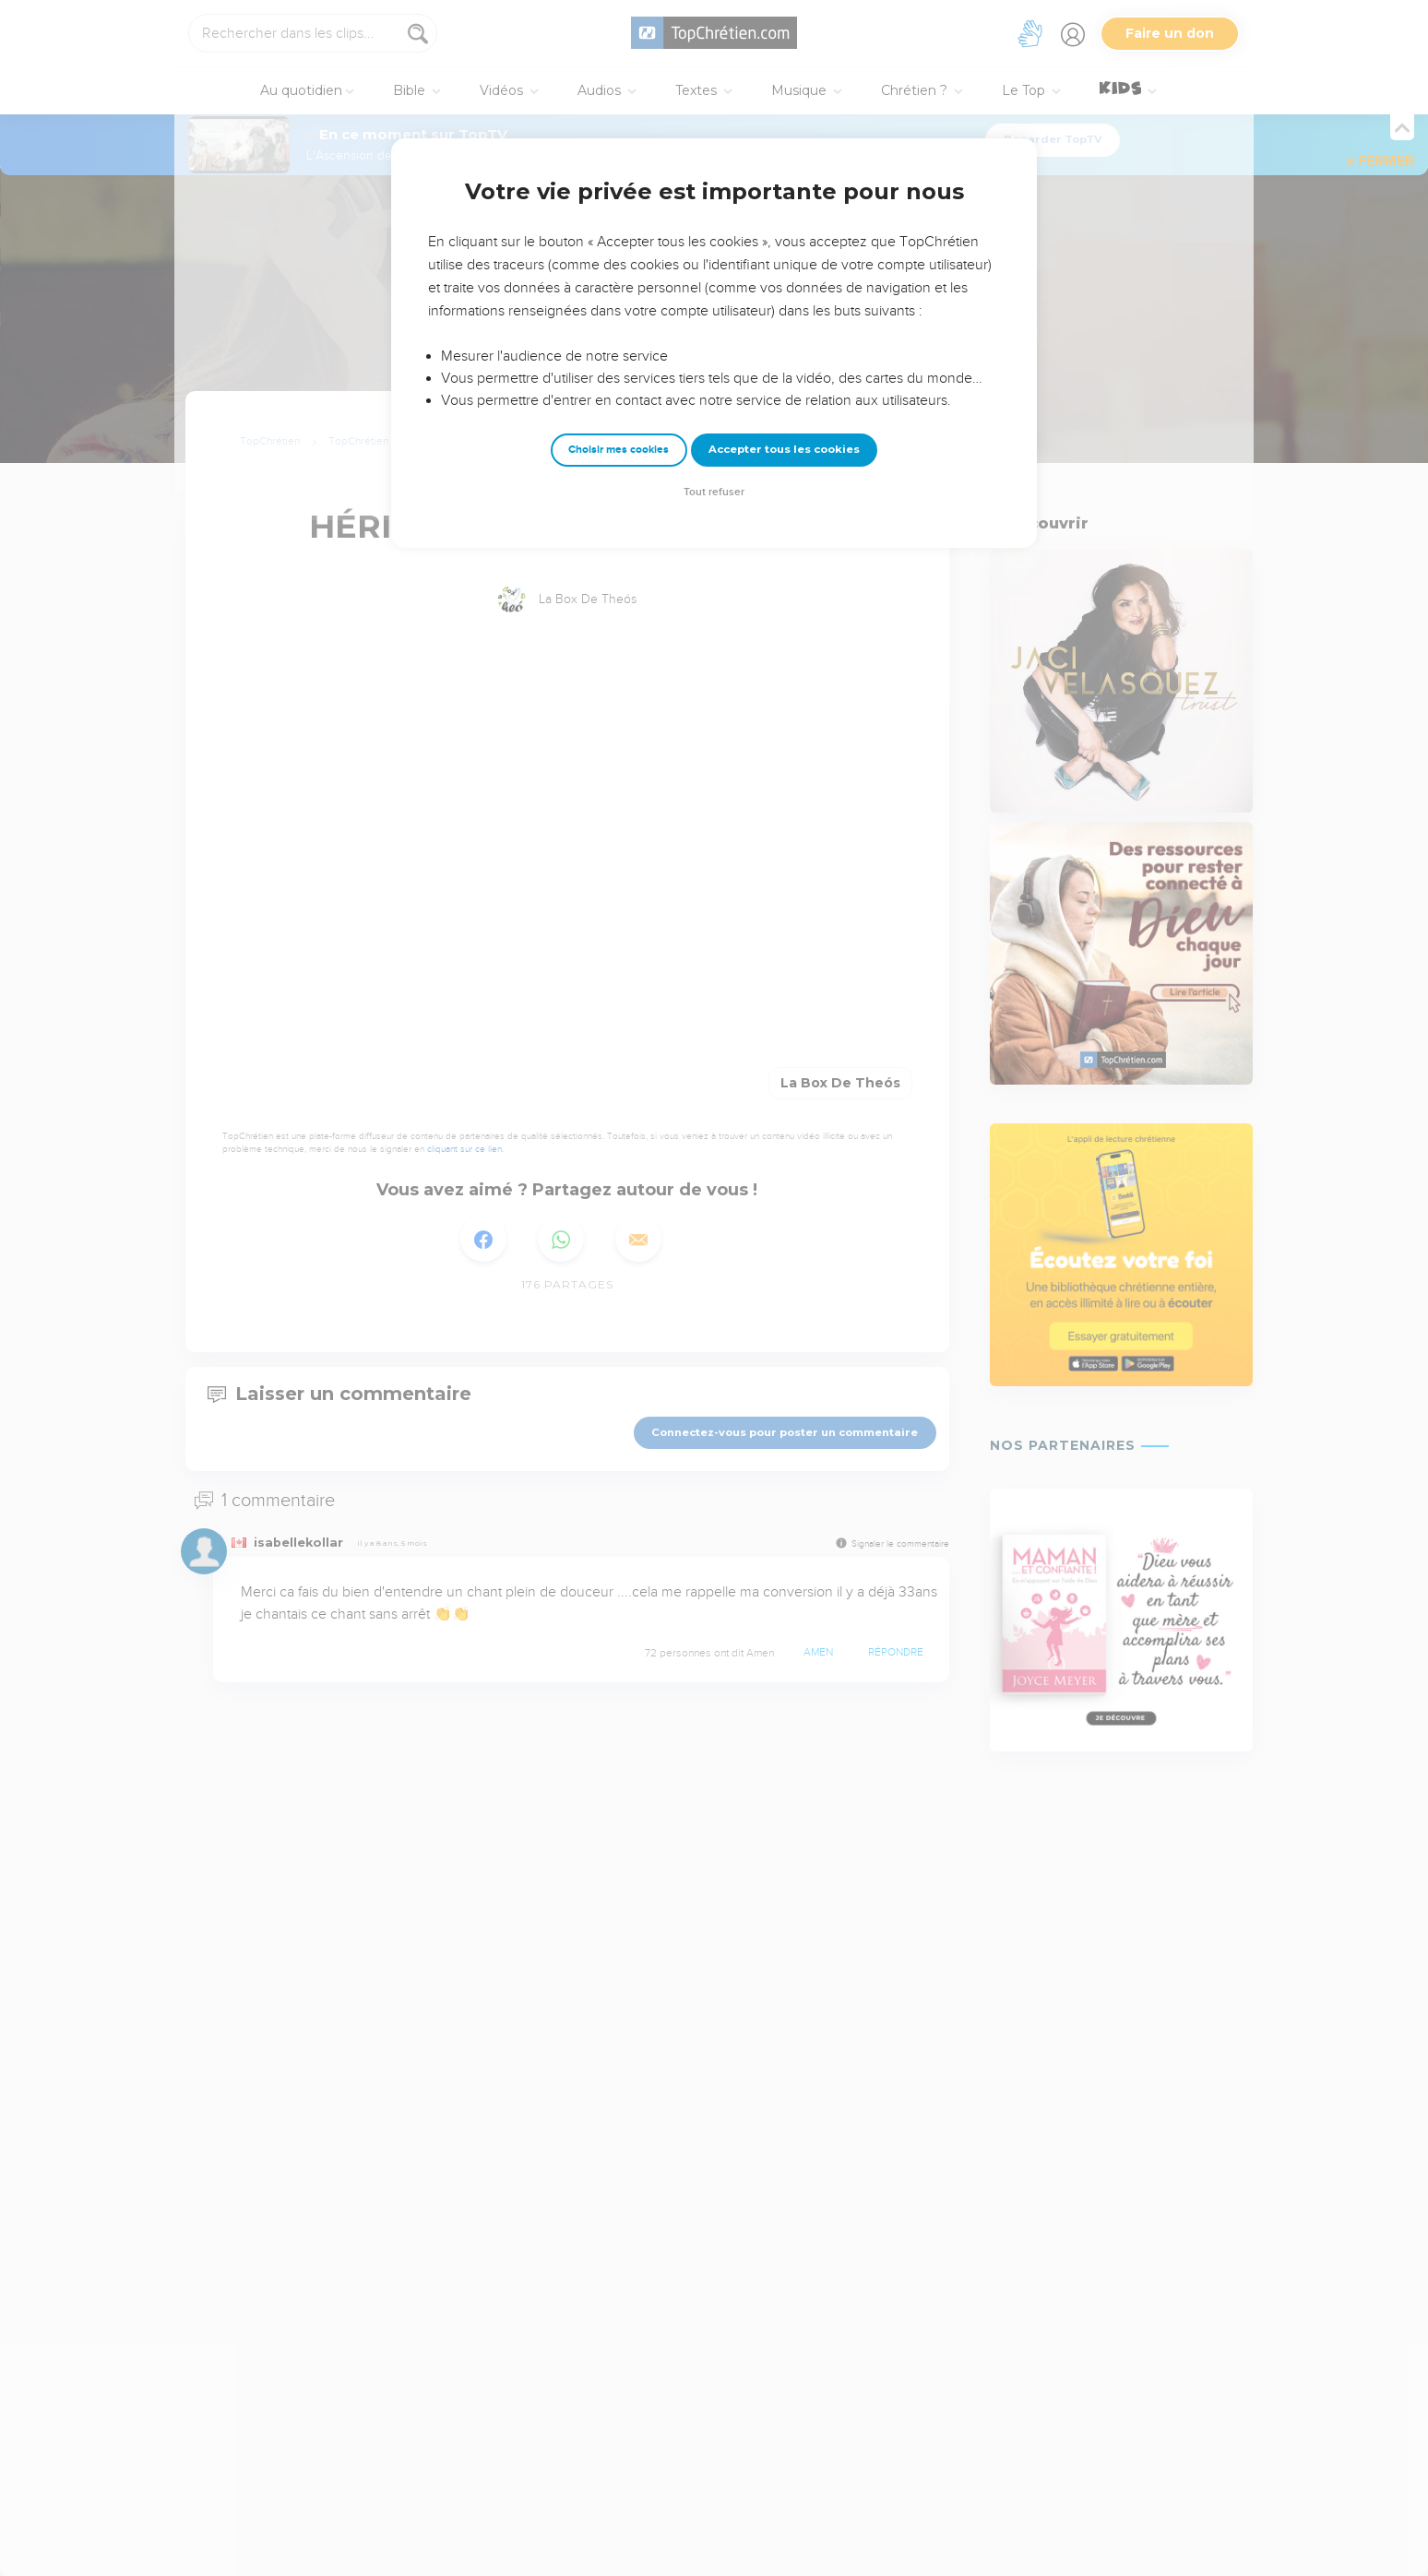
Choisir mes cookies (618, 450)
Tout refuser (714, 492)
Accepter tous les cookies (784, 449)
